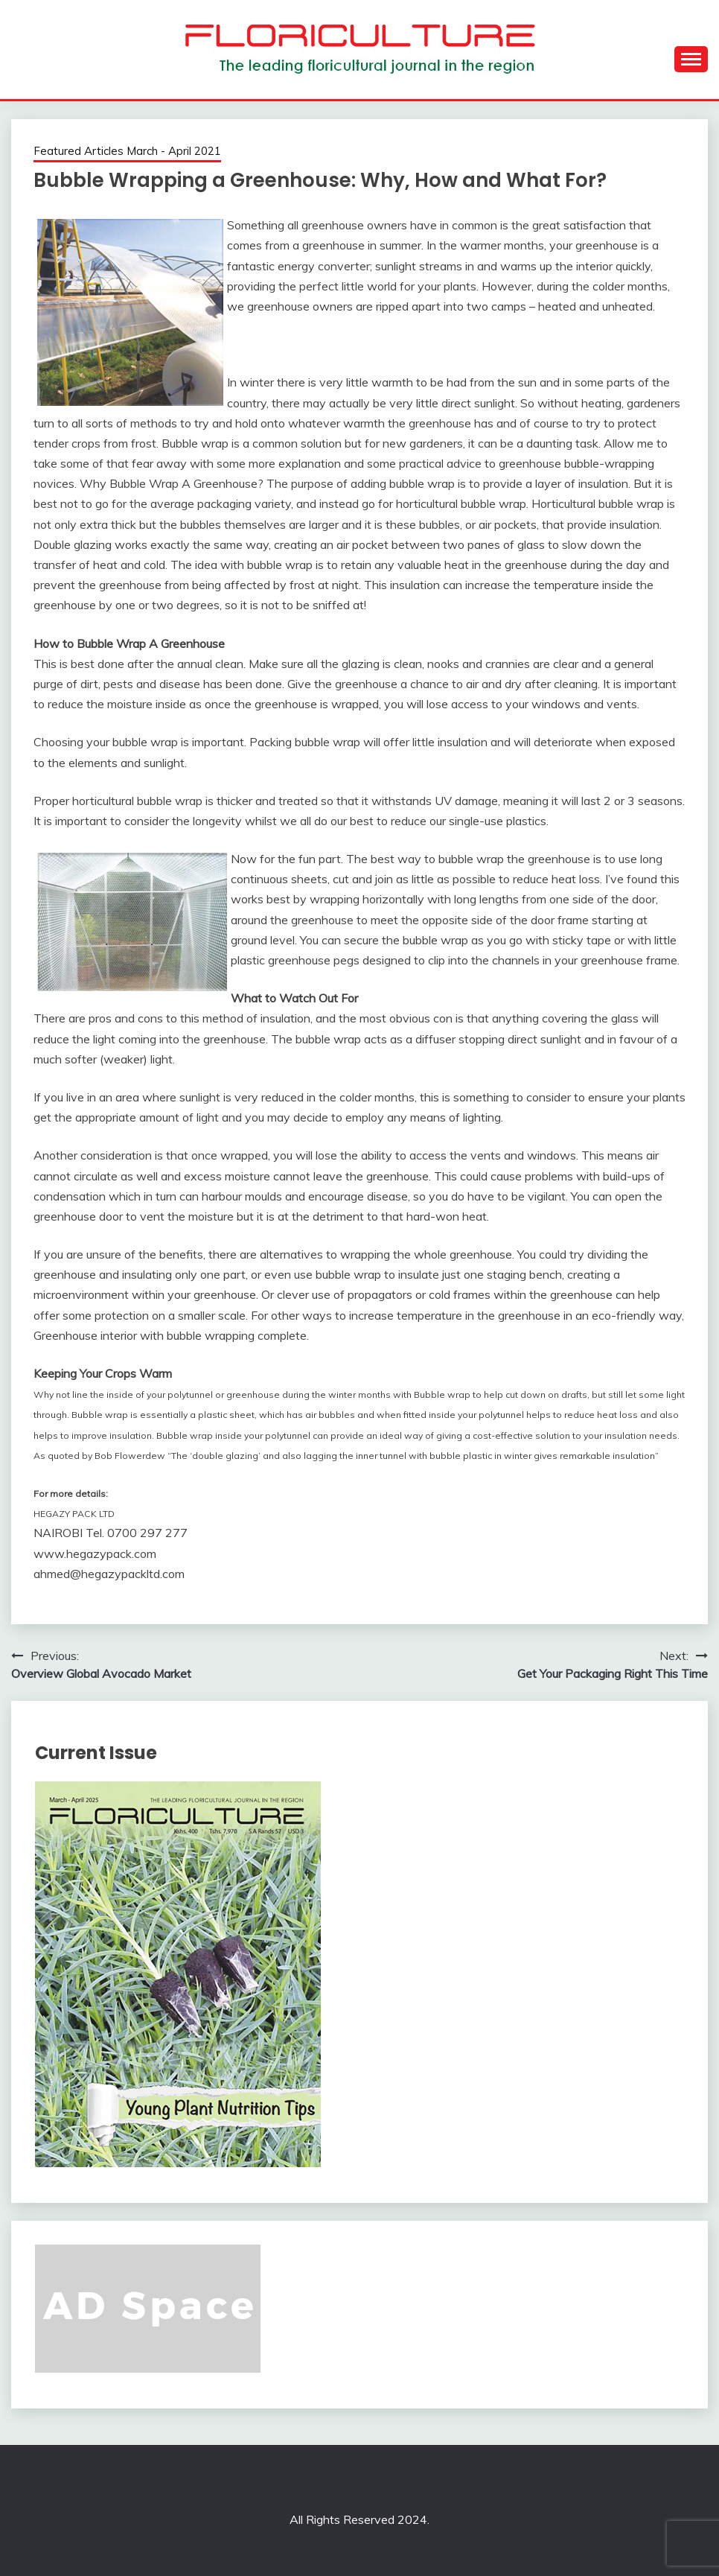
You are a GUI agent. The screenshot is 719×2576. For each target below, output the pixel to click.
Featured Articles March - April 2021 (127, 151)
